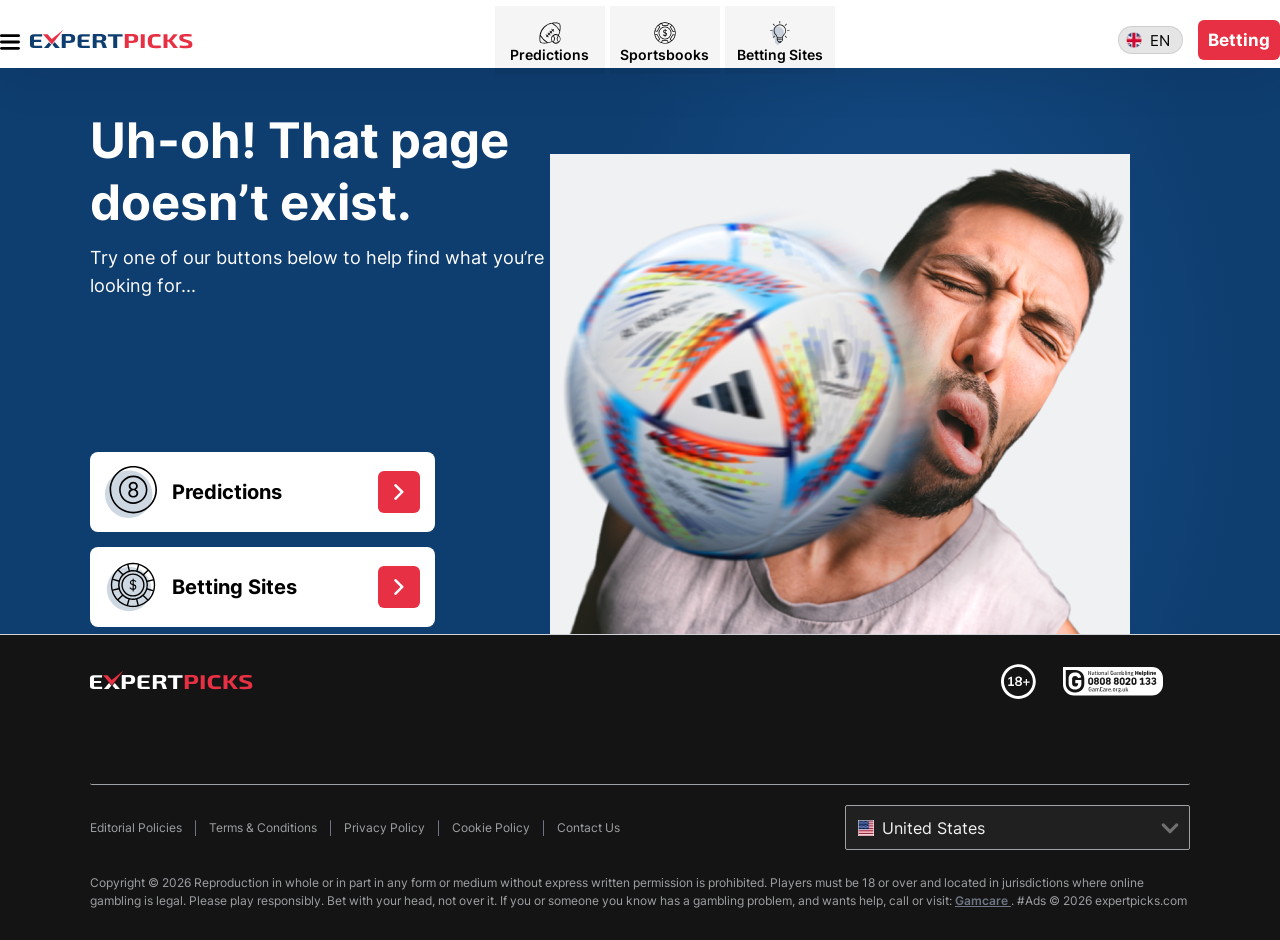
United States (933, 828)
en (1160, 34)
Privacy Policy (384, 827)
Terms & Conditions (263, 827)
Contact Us (588, 827)
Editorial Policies (136, 827)
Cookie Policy (491, 827)
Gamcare (983, 900)
